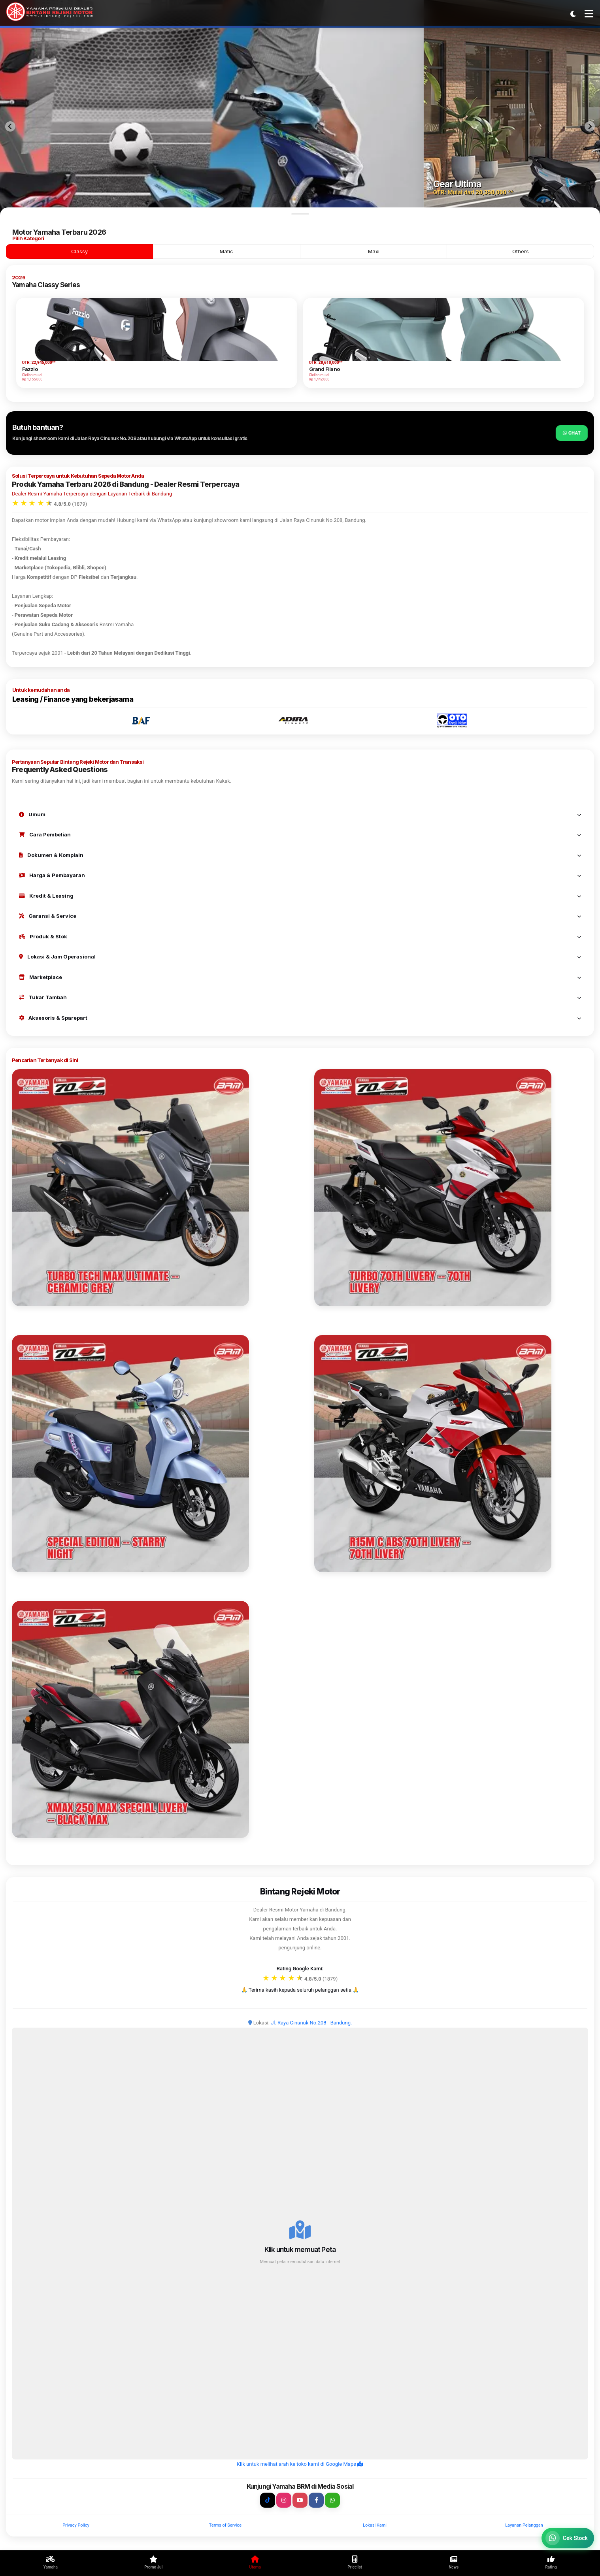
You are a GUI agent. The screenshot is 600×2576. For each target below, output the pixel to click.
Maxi (373, 251)
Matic (226, 251)
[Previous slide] (10, 126)
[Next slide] (590, 126)
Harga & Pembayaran (300, 875)
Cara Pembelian (300, 834)
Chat (571, 433)
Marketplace (300, 977)
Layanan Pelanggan (524, 2525)
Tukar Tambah (300, 997)
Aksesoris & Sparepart (300, 1018)
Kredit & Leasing (300, 896)
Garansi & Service (300, 916)
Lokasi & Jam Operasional (300, 956)
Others (520, 251)
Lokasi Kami (375, 2525)
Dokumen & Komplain (300, 855)
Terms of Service (225, 2525)
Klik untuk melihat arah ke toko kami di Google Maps (300, 2464)
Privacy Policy (75, 2525)
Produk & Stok (300, 936)
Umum (300, 814)
